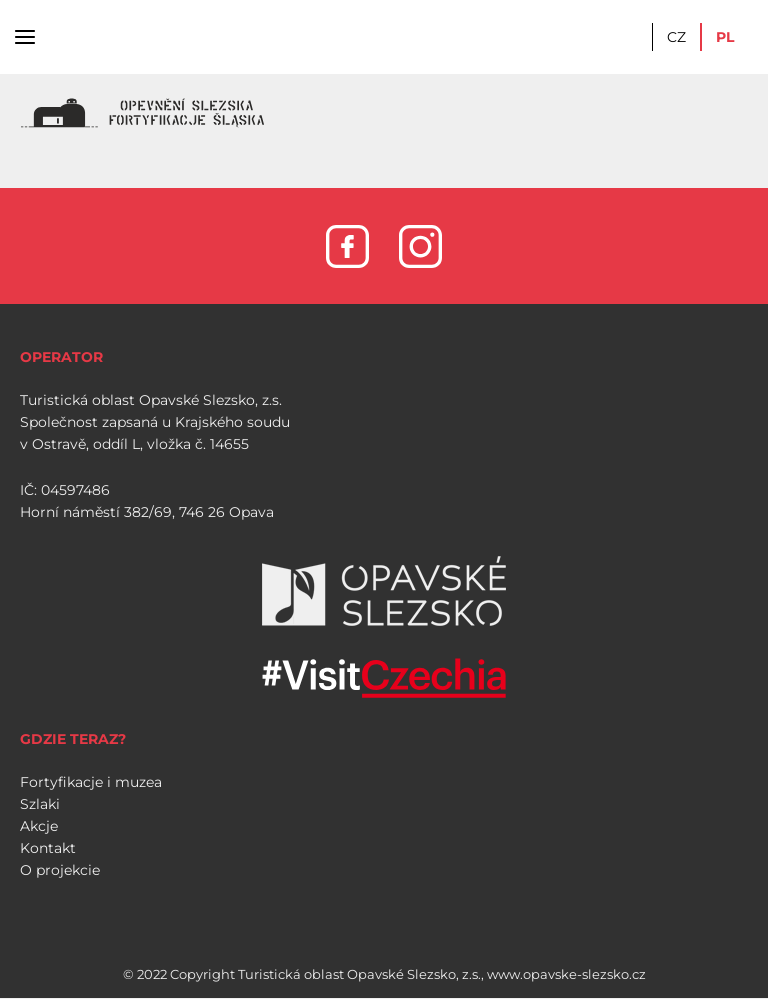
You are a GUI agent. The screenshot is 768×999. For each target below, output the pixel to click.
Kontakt (48, 848)
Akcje (39, 826)
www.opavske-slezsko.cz (566, 974)
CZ (676, 37)
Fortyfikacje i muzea (91, 782)
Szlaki (40, 804)
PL (725, 37)
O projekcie (60, 870)
